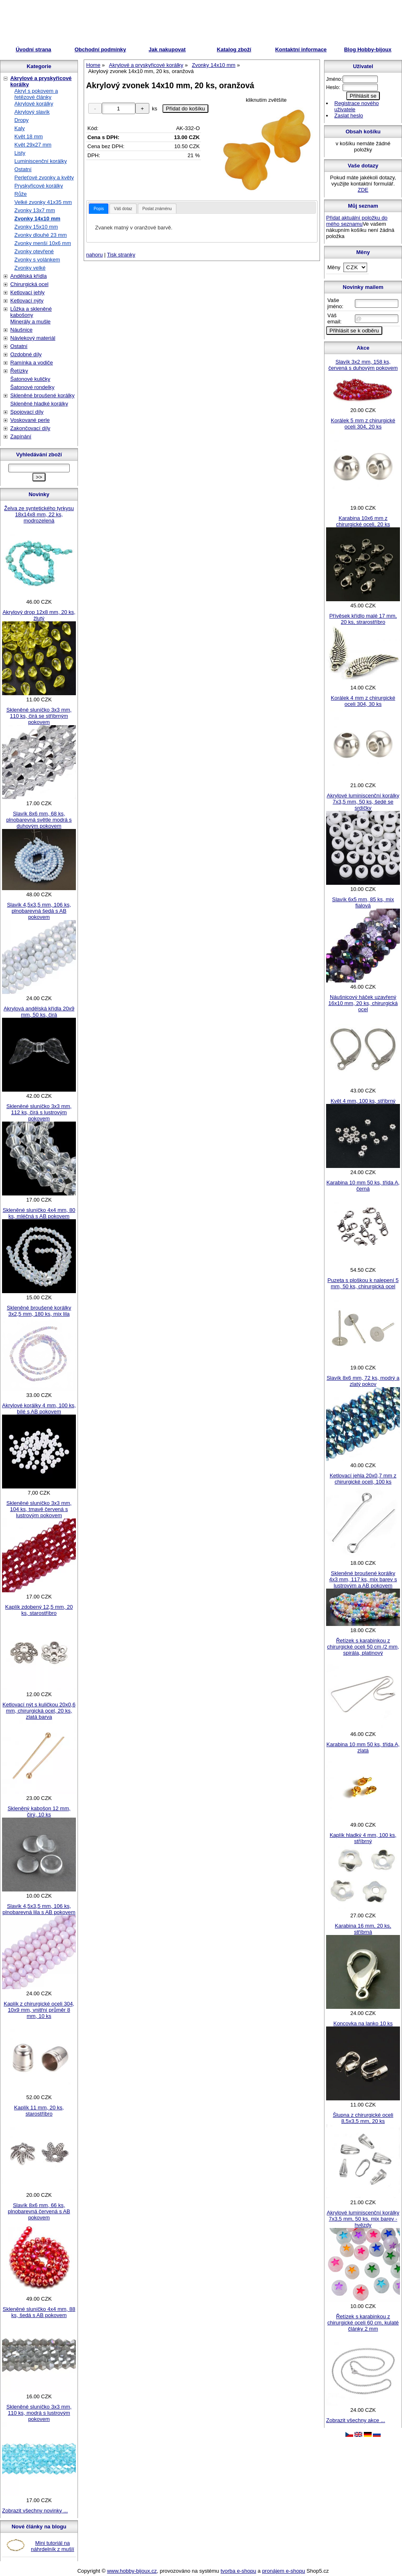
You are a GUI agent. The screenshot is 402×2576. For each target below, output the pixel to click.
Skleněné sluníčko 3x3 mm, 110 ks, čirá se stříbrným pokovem (39, 716)
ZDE (363, 190)
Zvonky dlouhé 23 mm (40, 235)
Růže (20, 194)
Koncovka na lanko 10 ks (363, 2023)
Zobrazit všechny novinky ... (35, 2510)
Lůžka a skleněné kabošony (31, 312)
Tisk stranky (121, 255)
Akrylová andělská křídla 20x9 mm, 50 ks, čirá (39, 1011)
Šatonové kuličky (30, 379)
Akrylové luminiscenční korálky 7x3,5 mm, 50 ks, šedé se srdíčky (363, 801)
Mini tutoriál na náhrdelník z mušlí (52, 2546)
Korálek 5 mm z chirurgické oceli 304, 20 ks (363, 423)
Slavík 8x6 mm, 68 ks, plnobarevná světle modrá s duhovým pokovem (39, 820)
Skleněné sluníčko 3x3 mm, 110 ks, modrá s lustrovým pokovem (39, 2413)
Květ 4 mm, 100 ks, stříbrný (363, 1101)
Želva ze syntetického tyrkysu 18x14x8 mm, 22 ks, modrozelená (39, 514)
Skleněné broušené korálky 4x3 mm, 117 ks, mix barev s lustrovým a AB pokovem (363, 1579)
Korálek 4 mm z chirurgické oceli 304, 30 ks (363, 701)
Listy (19, 153)
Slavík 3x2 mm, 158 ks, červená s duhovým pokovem (362, 365)
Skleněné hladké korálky (39, 404)
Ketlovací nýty (26, 301)
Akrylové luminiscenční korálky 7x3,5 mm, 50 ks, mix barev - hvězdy (363, 2219)
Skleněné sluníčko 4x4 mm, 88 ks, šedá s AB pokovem (38, 2312)
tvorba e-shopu (238, 2571)
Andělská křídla (28, 276)
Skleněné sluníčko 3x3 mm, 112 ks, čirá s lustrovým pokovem (39, 1112)
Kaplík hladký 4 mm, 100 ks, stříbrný (363, 1838)
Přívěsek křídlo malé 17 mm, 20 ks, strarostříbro (363, 619)
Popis (99, 208)
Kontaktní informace (301, 49)
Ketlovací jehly (27, 292)
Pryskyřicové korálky (38, 186)
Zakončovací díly (30, 428)
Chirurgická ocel (29, 284)
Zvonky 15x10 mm (36, 227)
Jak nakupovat (166, 49)
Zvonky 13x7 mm (34, 210)
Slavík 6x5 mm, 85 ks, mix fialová (363, 902)
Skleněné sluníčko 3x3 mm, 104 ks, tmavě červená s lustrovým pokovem (39, 1509)
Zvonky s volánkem (37, 259)
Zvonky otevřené (34, 251)
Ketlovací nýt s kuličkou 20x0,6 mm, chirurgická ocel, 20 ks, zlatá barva (38, 1710)
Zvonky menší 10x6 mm (42, 243)
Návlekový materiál (32, 338)
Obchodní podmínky (100, 49)
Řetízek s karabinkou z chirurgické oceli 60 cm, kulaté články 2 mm (363, 2322)
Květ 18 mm (28, 136)
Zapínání (20, 436)
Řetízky (19, 371)
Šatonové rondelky (32, 387)
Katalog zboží (234, 49)
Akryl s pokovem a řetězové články (36, 94)
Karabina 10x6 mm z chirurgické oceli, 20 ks (363, 521)
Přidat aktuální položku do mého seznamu (357, 221)
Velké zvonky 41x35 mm (43, 202)
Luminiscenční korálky (40, 161)
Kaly (19, 128)
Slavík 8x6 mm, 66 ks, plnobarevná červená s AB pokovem (39, 2211)
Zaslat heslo (348, 115)
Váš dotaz (123, 208)
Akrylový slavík (32, 112)
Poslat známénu (157, 208)
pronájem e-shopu (283, 2571)
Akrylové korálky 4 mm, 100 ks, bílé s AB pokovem (39, 1408)
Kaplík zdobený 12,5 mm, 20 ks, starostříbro (39, 1610)
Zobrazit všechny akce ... (355, 2420)
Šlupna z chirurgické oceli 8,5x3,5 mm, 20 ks (363, 2118)
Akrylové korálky (33, 104)
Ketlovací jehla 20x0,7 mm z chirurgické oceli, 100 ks (363, 1478)
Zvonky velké (30, 268)
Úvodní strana (33, 49)
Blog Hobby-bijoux (368, 49)
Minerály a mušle (30, 321)
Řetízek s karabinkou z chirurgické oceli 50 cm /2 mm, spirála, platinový (363, 1646)
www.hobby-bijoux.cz (132, 2571)
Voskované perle (30, 420)
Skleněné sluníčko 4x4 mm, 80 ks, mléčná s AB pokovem (38, 1213)
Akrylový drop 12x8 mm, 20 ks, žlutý (38, 615)
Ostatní (23, 169)
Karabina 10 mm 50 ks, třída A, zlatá (363, 1747)
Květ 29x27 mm (32, 145)
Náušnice (21, 330)
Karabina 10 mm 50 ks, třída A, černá (363, 1185)
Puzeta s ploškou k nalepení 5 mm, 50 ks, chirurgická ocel (362, 1283)
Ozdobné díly (26, 354)
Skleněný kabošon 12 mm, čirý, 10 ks (38, 1811)
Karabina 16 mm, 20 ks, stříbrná (363, 1929)
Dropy (21, 120)
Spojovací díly (26, 412)
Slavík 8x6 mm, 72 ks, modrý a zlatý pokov (363, 1381)
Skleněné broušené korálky (42, 395)
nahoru (94, 255)
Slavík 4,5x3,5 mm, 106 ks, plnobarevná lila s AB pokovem (38, 1909)
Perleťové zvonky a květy (44, 177)
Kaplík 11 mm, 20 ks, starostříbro (39, 2110)
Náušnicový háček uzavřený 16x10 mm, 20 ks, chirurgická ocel (362, 1003)
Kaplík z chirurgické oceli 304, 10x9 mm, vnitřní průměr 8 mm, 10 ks (39, 2010)
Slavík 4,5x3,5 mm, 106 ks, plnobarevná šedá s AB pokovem (39, 911)
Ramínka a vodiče (31, 362)
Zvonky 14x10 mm (37, 218)
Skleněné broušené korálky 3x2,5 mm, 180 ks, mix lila (39, 1311)
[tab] (98, 209)
